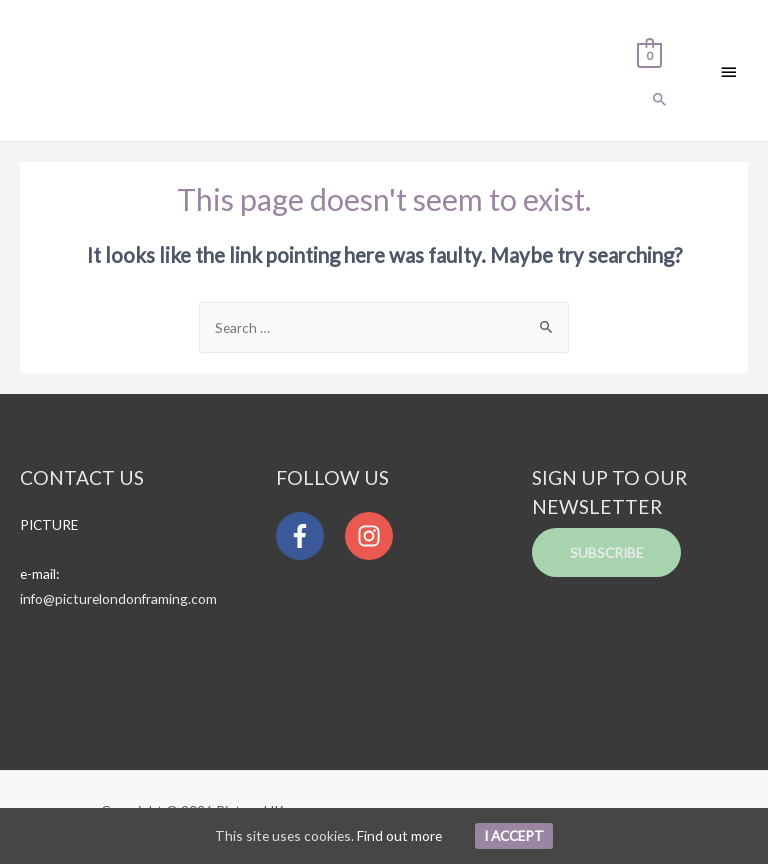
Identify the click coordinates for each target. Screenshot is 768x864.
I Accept (514, 835)
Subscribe (606, 552)
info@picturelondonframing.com (118, 598)
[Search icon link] (660, 100)
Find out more (399, 835)
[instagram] (374, 536)
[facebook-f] (309, 536)
